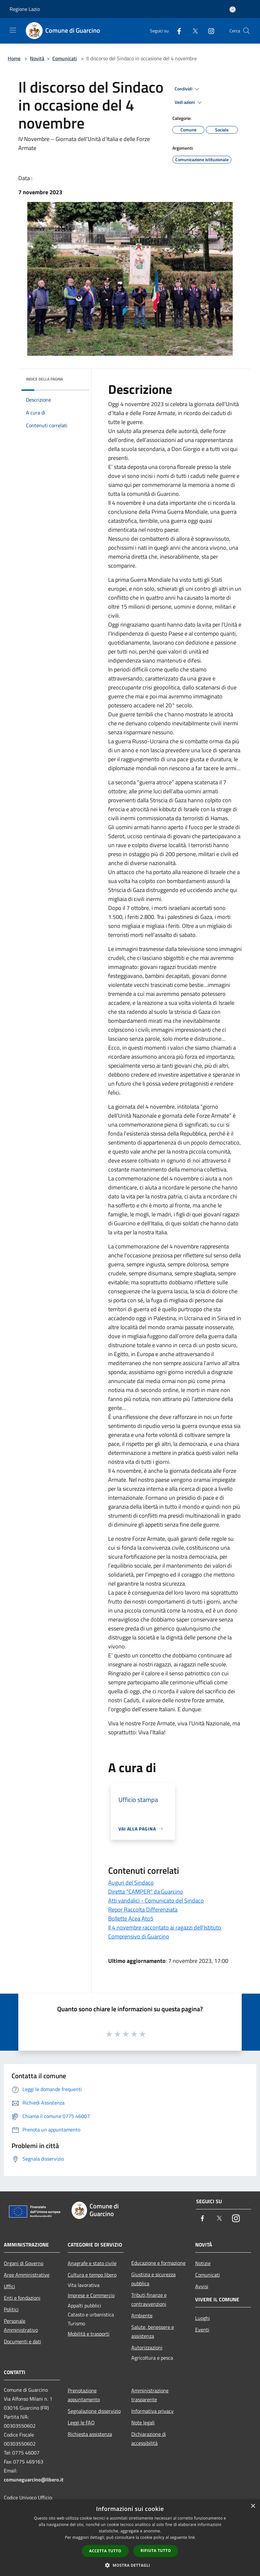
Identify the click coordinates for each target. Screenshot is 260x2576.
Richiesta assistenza (90, 2434)
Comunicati (64, 58)
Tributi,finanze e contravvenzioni (149, 2299)
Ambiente (141, 2315)
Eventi (202, 2329)
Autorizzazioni (146, 2347)
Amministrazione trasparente (150, 2395)
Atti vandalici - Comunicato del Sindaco (156, 1900)
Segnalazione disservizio (94, 2411)
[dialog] (130, 2537)
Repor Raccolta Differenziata (143, 1909)
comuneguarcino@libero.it (34, 2479)
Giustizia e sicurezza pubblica (153, 2279)
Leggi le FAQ (81, 2422)
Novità (37, 58)
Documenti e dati (22, 2341)
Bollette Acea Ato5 (130, 1918)
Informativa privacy (152, 2411)
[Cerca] (246, 31)
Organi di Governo (23, 2263)
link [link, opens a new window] (191, 2537)
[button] (130, 2565)
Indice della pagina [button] (44, 379)
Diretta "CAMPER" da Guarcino (145, 1891)
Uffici (9, 2286)
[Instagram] (208, 30)
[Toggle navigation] (13, 30)
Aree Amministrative (26, 2275)
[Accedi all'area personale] (232, 9)
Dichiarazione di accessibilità (148, 2438)
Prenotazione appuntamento (84, 2395)
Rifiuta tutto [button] (156, 2550)
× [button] (252, 2506)
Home (14, 58)
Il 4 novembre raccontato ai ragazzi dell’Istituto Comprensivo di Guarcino (164, 1932)
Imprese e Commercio (91, 2295)
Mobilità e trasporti (88, 2334)
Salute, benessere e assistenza (152, 2331)
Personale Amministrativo (21, 2325)
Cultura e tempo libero (92, 2275)
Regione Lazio (25, 9)
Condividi (188, 89)
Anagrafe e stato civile (92, 2263)
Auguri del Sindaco (131, 1882)
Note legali (143, 2422)
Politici (11, 2309)
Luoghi (202, 2318)
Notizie (203, 2263)
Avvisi (201, 2286)
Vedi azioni (189, 102)
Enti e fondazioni (22, 2298)
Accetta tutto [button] (105, 2551)
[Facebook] (176, 30)
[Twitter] (192, 30)
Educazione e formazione (158, 2263)
